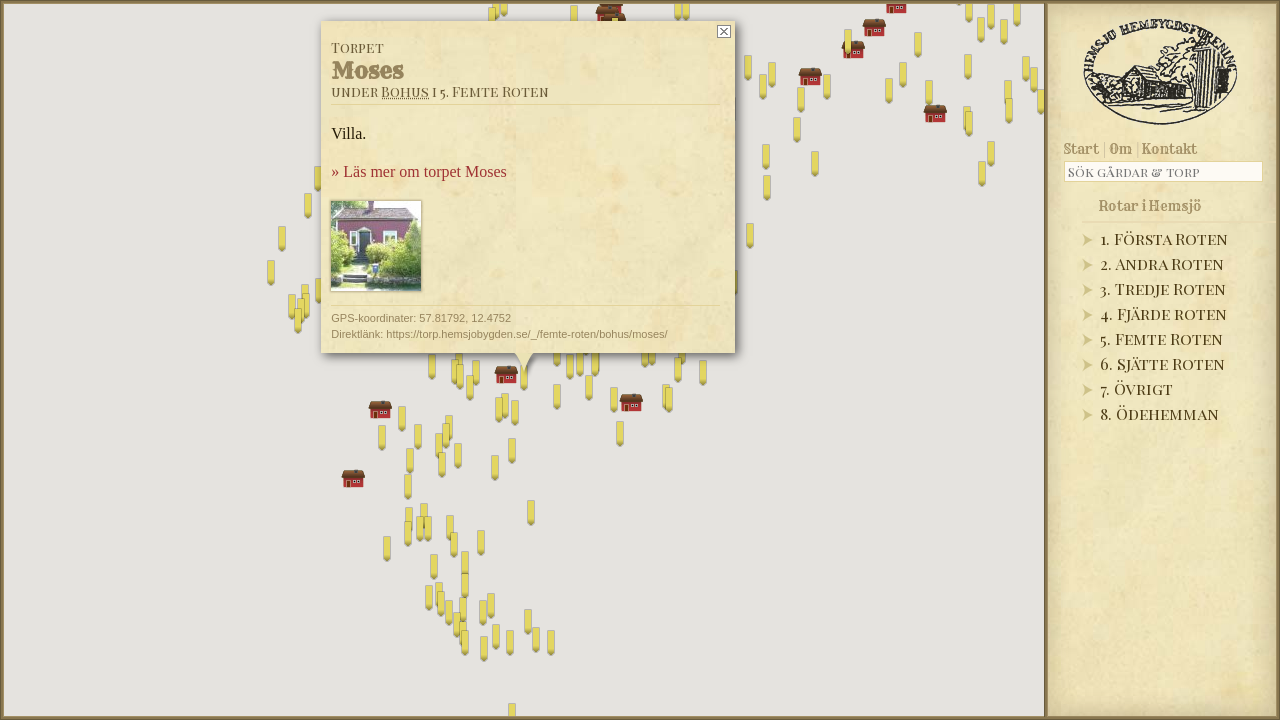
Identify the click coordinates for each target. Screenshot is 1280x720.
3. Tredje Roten (1163, 288)
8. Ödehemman (1159, 413)
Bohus (405, 91)
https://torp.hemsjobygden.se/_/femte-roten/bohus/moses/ (526, 334)
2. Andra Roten (1162, 263)
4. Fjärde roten (1163, 313)
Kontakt (1169, 149)
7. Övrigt (1136, 388)
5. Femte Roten (1161, 338)
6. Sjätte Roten (1162, 363)
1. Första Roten (1164, 238)
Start (1081, 149)
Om (1120, 149)
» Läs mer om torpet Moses (419, 171)
